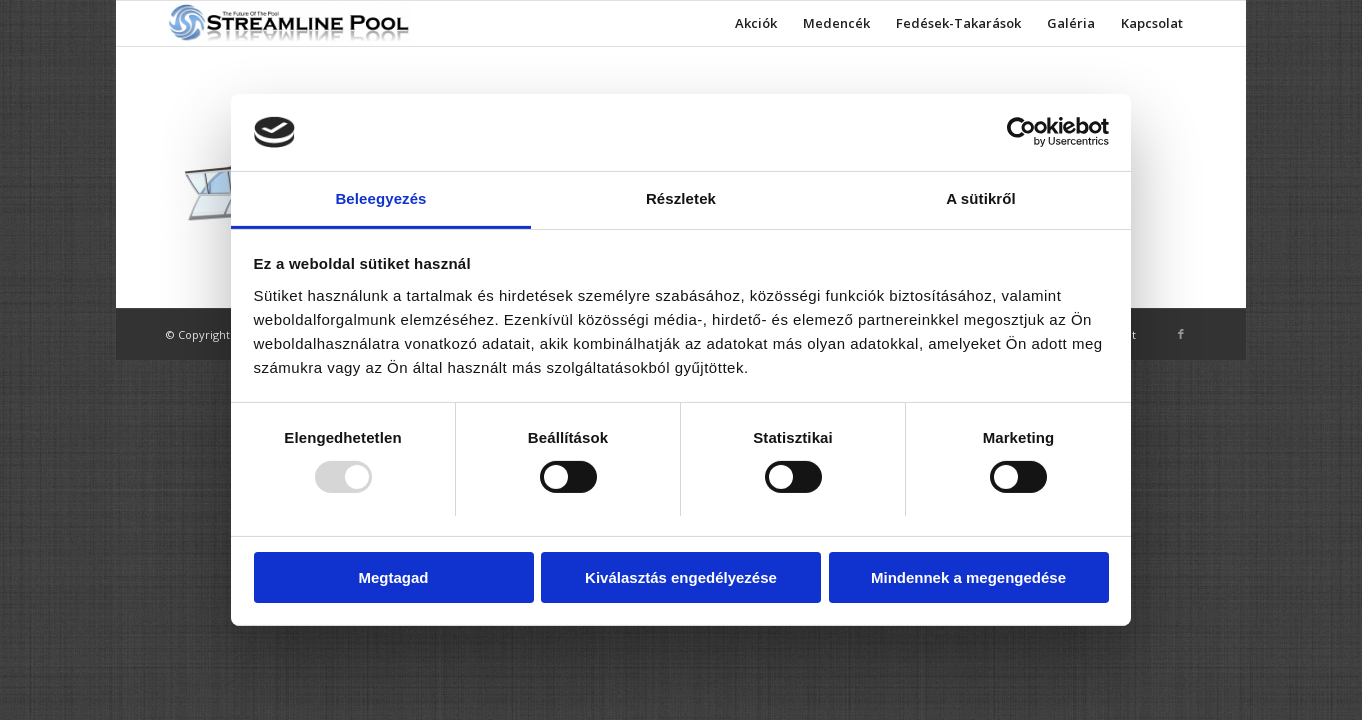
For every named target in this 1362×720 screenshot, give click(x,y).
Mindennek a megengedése (968, 577)
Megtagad (393, 577)
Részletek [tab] (681, 198)
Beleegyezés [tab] (380, 198)
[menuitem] (756, 23)
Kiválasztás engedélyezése (681, 577)
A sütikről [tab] (981, 198)
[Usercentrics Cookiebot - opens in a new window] (1021, 132)
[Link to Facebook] (1181, 334)
